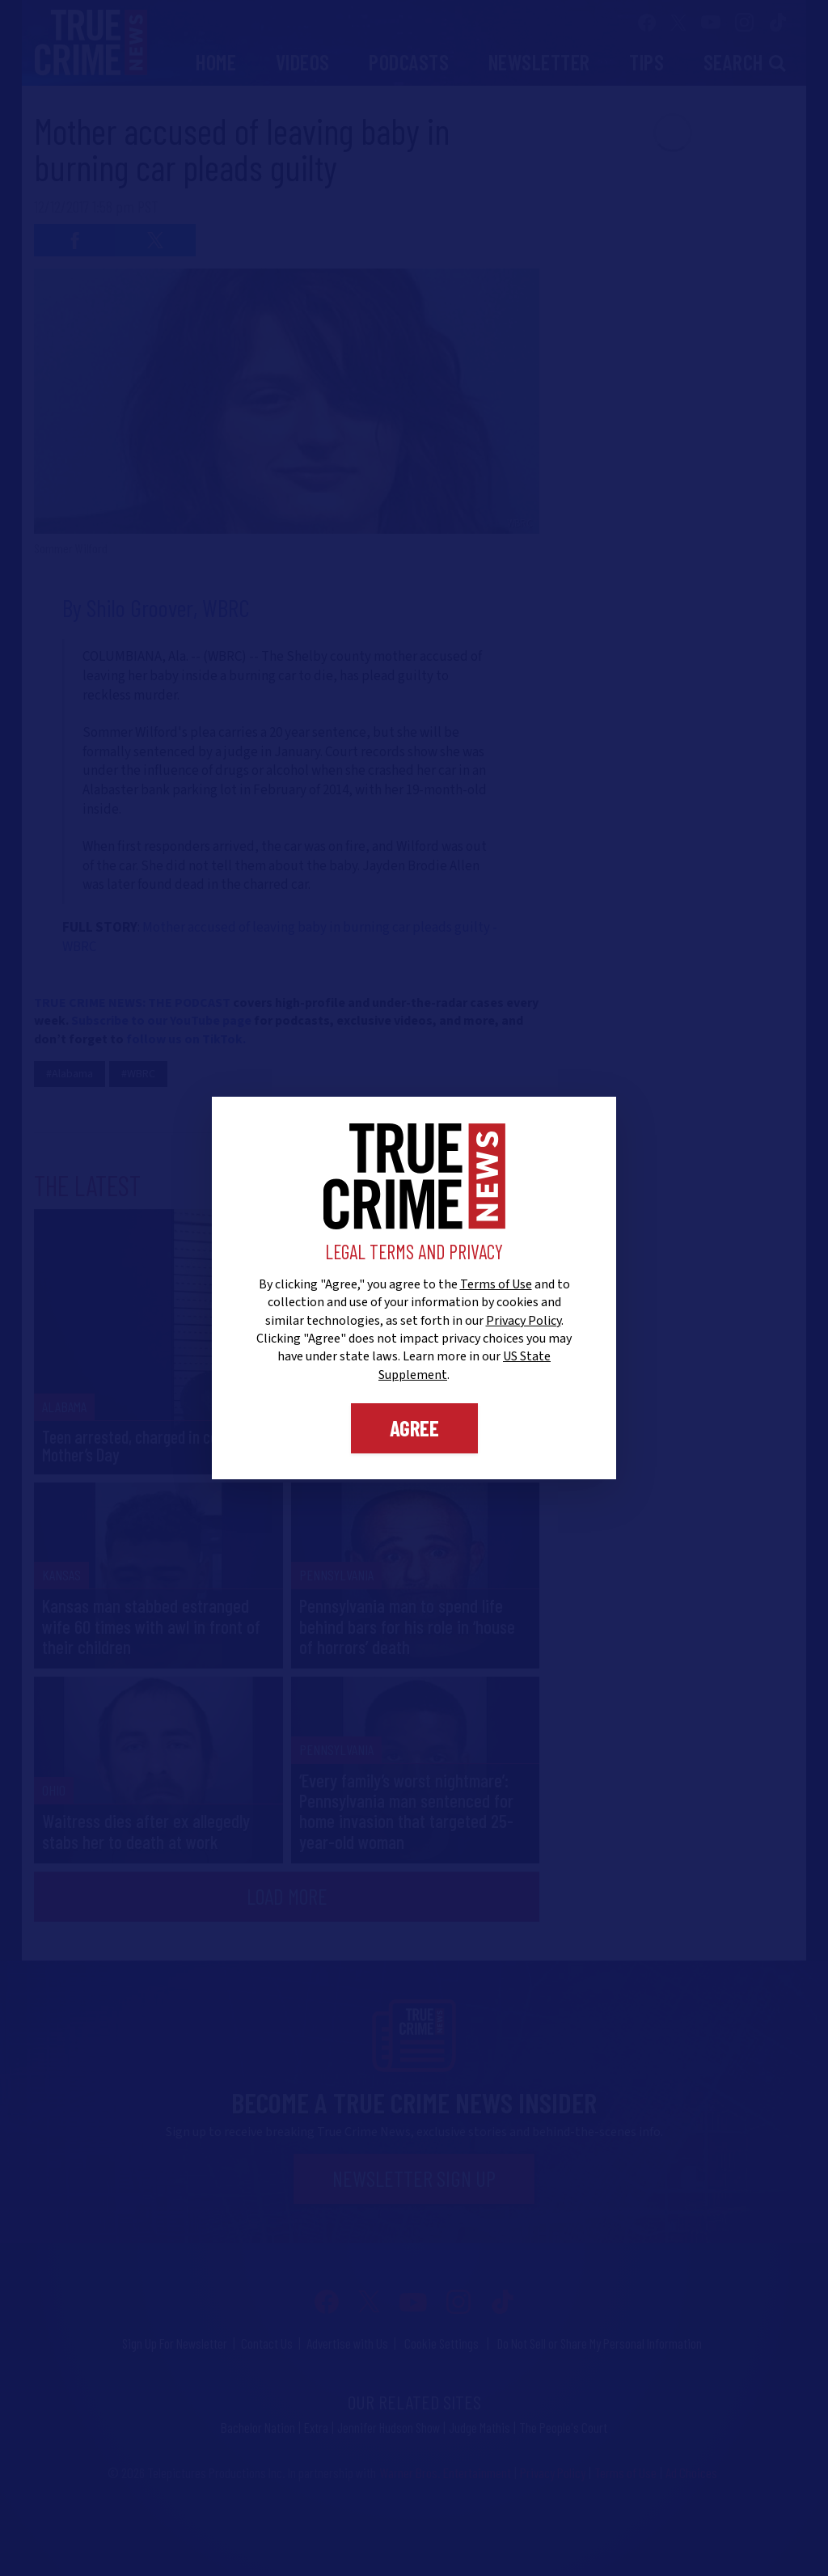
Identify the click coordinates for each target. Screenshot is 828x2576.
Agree (414, 1427)
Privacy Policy (523, 1321)
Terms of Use (496, 1284)
